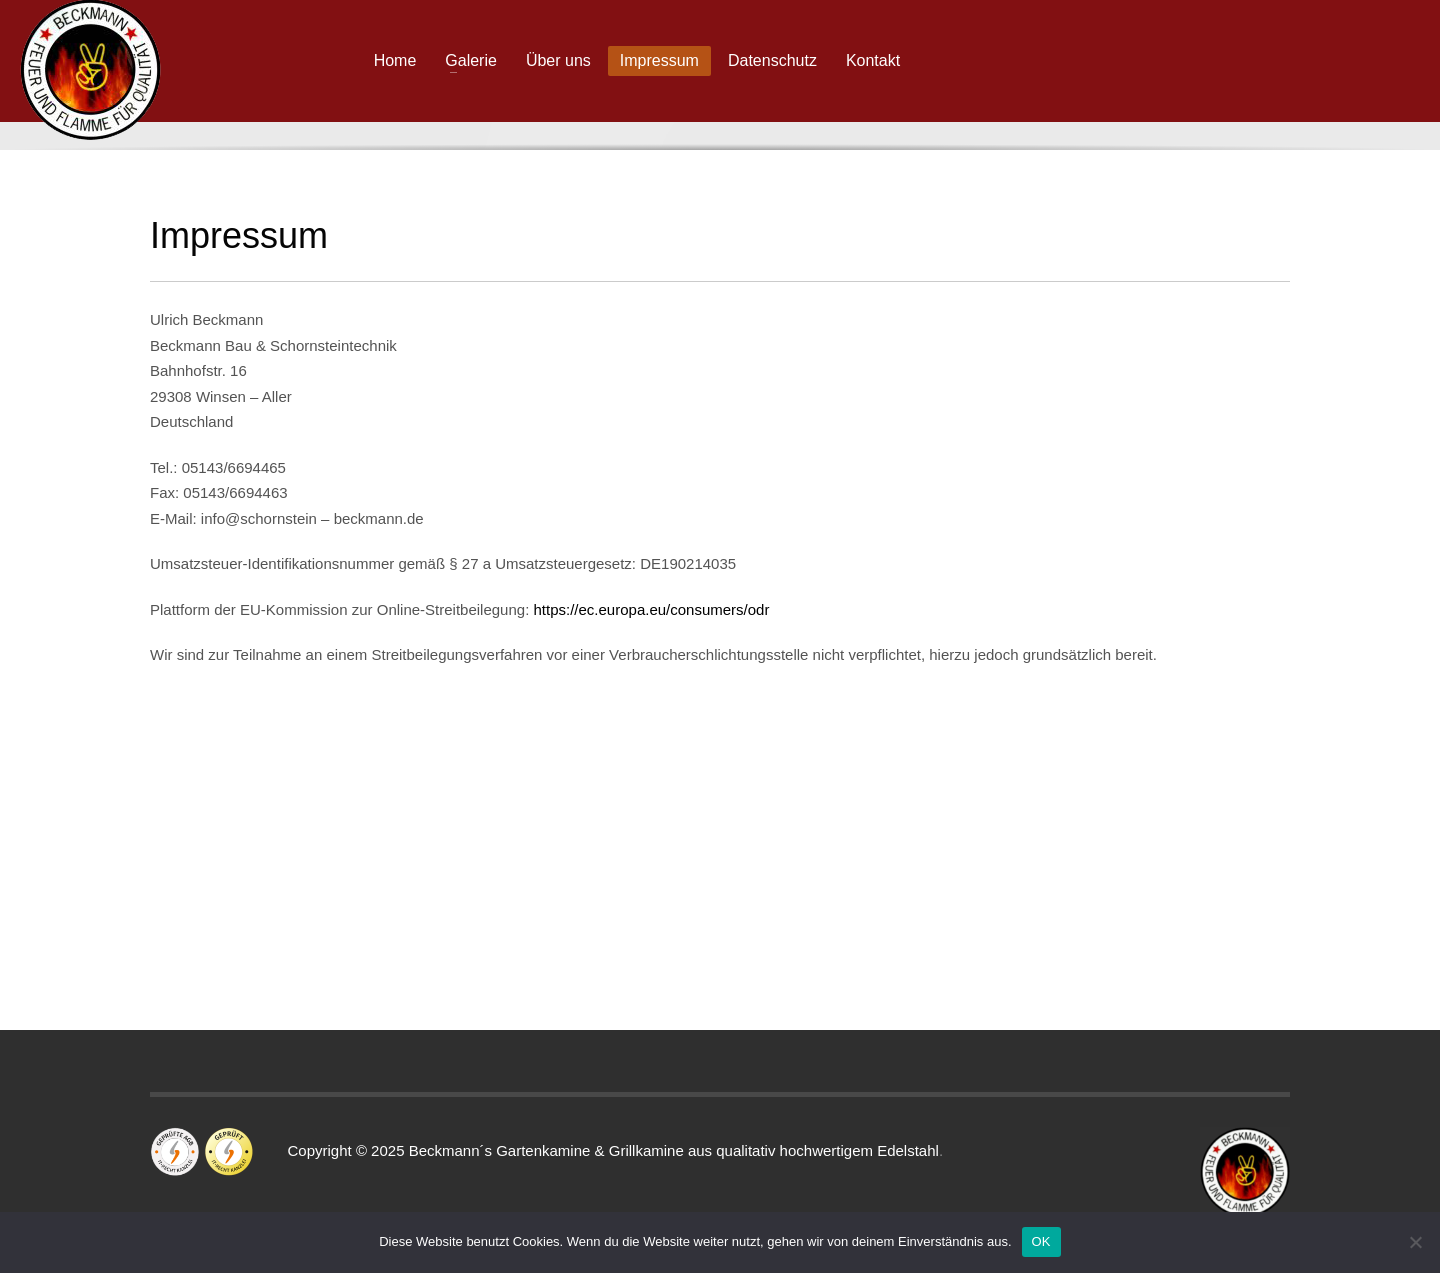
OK (1041, 1241)
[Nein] (1415, 1242)
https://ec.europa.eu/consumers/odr (651, 609)
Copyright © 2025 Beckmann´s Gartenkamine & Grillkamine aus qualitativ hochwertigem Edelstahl (598, 1150)
